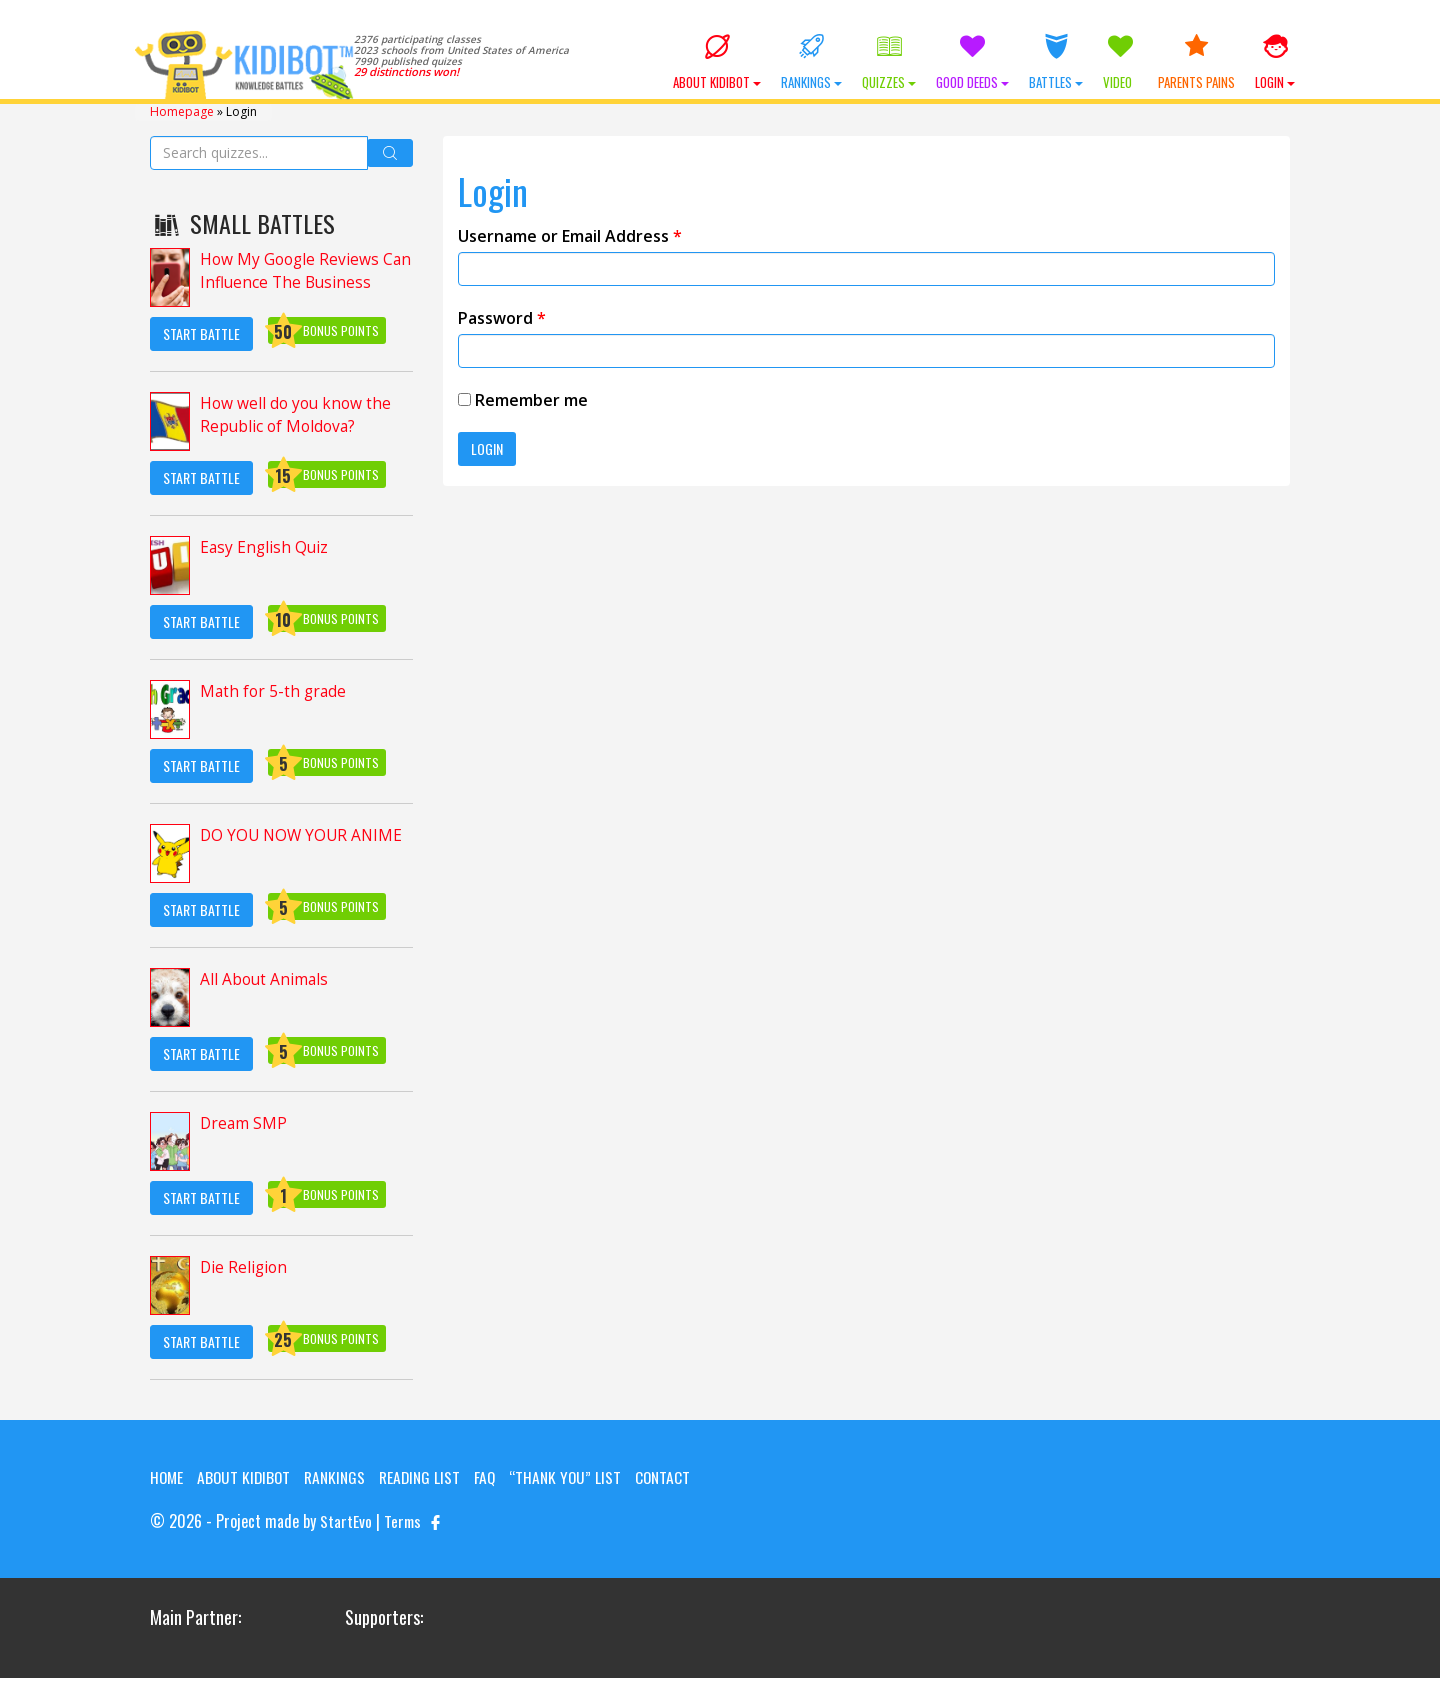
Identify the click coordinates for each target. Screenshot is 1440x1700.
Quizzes (889, 63)
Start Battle (201, 332)
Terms (403, 1544)
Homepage (182, 111)
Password (502, 317)
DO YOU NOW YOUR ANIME (304, 835)
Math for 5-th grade (275, 691)
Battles (1056, 63)
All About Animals (265, 979)
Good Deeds (972, 63)
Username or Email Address (570, 235)
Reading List (429, 1476)
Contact (178, 1500)
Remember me (523, 399)
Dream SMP (244, 1123)
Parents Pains (1196, 63)
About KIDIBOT (717, 63)
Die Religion (245, 1267)
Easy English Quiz (265, 547)
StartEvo (346, 1544)
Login (1275, 63)
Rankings (811, 63)
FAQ (496, 1476)
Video (1120, 63)
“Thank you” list (578, 1476)
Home (167, 1476)
